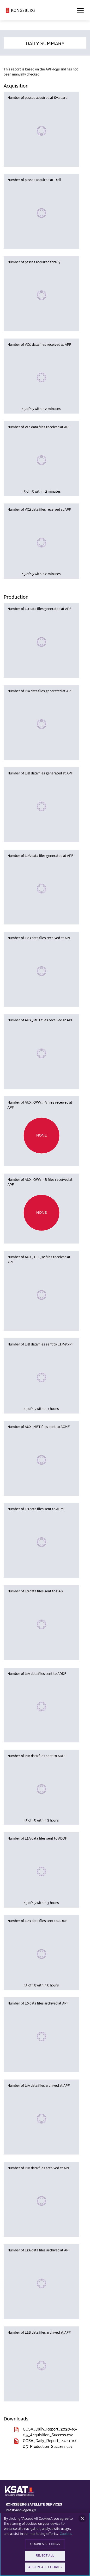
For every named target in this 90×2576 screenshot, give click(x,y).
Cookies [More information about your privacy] (66, 2536)
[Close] (82, 2520)
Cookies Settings (45, 2546)
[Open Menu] (80, 10)
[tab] (45, 43)
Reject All (45, 2557)
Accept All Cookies (45, 2569)
